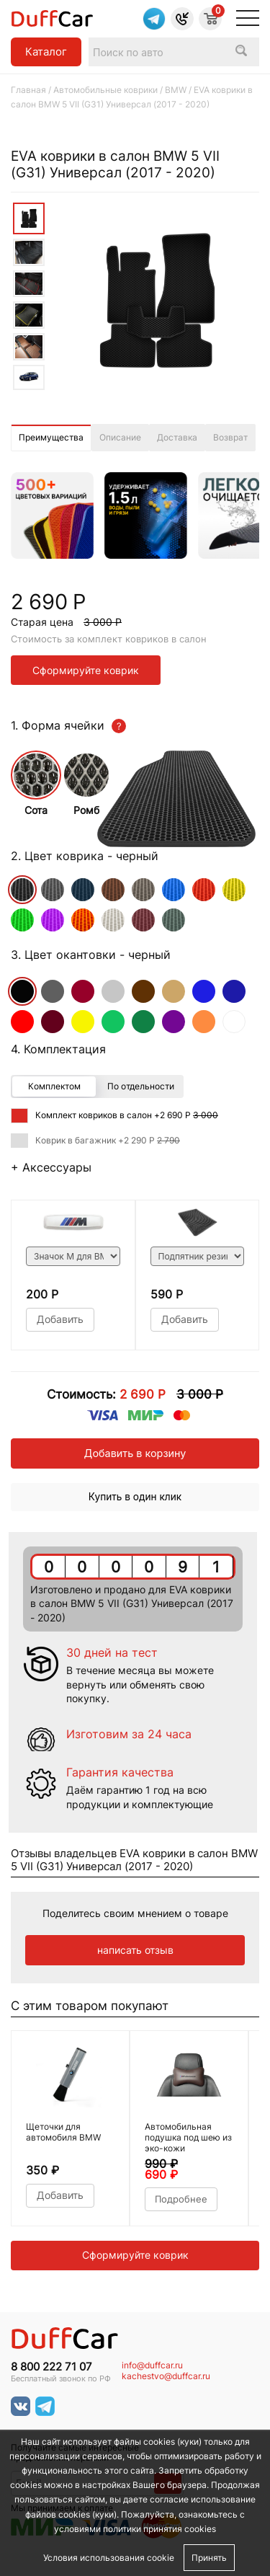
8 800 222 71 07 (51, 2366)
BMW (175, 89)
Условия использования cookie (108, 2557)
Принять (209, 2557)
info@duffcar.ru (152, 2365)
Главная (28, 89)
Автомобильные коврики (105, 89)
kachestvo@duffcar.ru (166, 2376)
